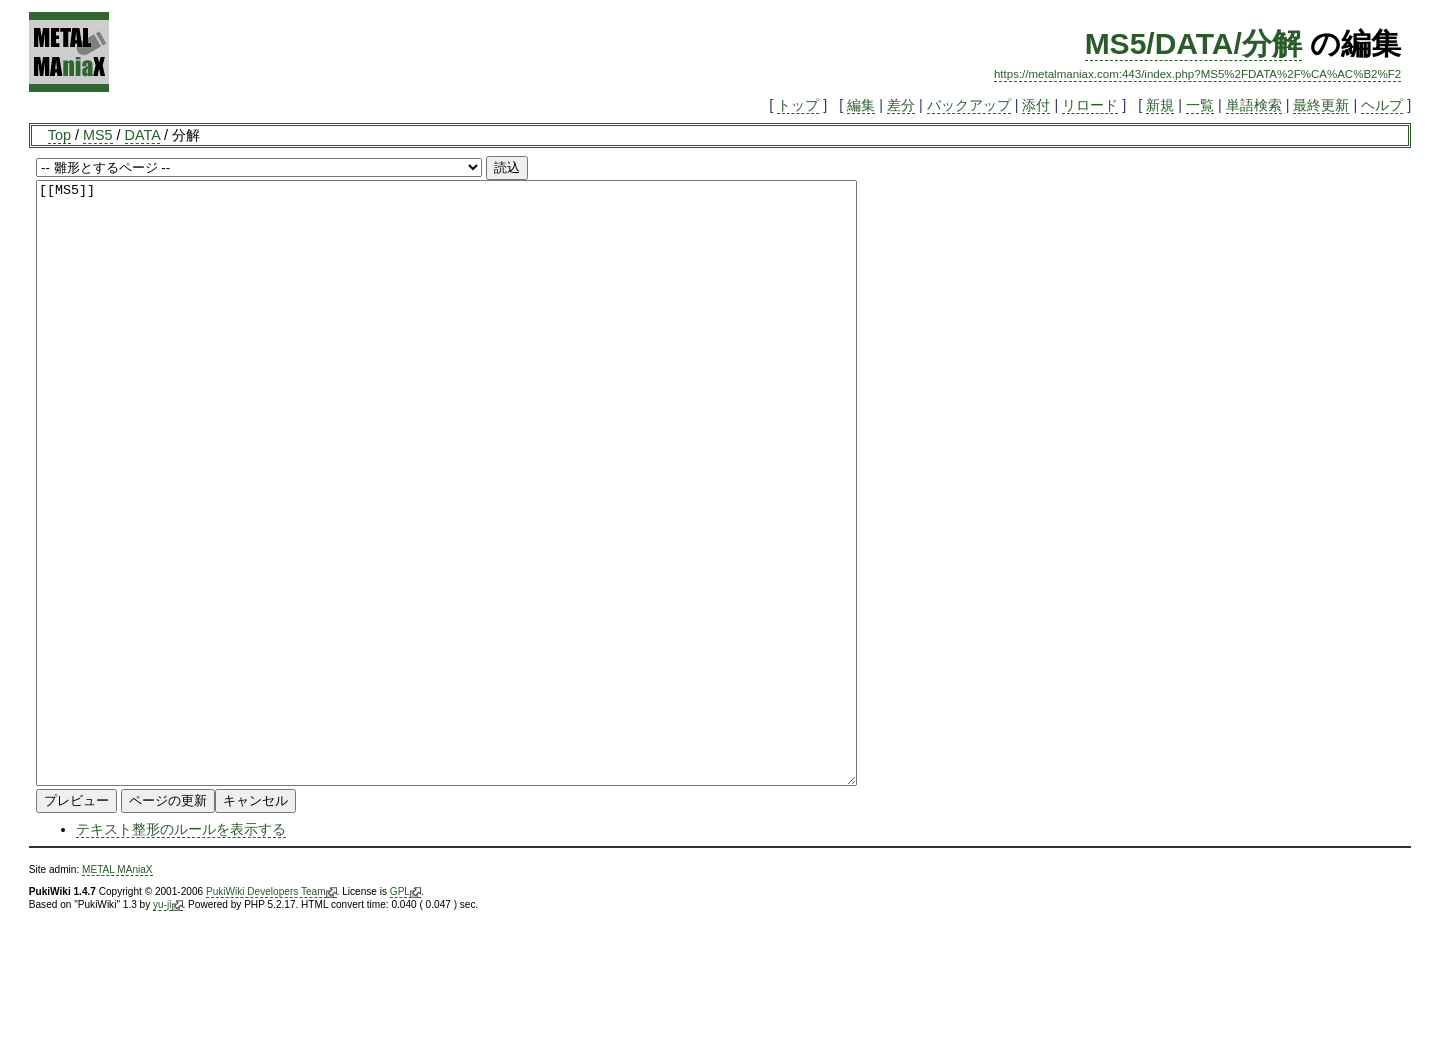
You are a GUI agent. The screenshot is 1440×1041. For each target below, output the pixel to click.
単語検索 (1254, 105)
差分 (901, 105)
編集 (861, 105)
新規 (1160, 105)
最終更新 (1321, 105)
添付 (1036, 105)
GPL (405, 1012)
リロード (1090, 105)
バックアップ (969, 105)
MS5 (98, 135)
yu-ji (167, 1025)
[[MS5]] (496, 543)
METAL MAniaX (117, 989)
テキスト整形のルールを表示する (181, 949)
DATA (142, 135)
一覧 (1200, 105)
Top (59, 135)
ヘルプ (1382, 105)
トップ (798, 105)
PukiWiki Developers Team (271, 1012)
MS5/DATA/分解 (1193, 43)
